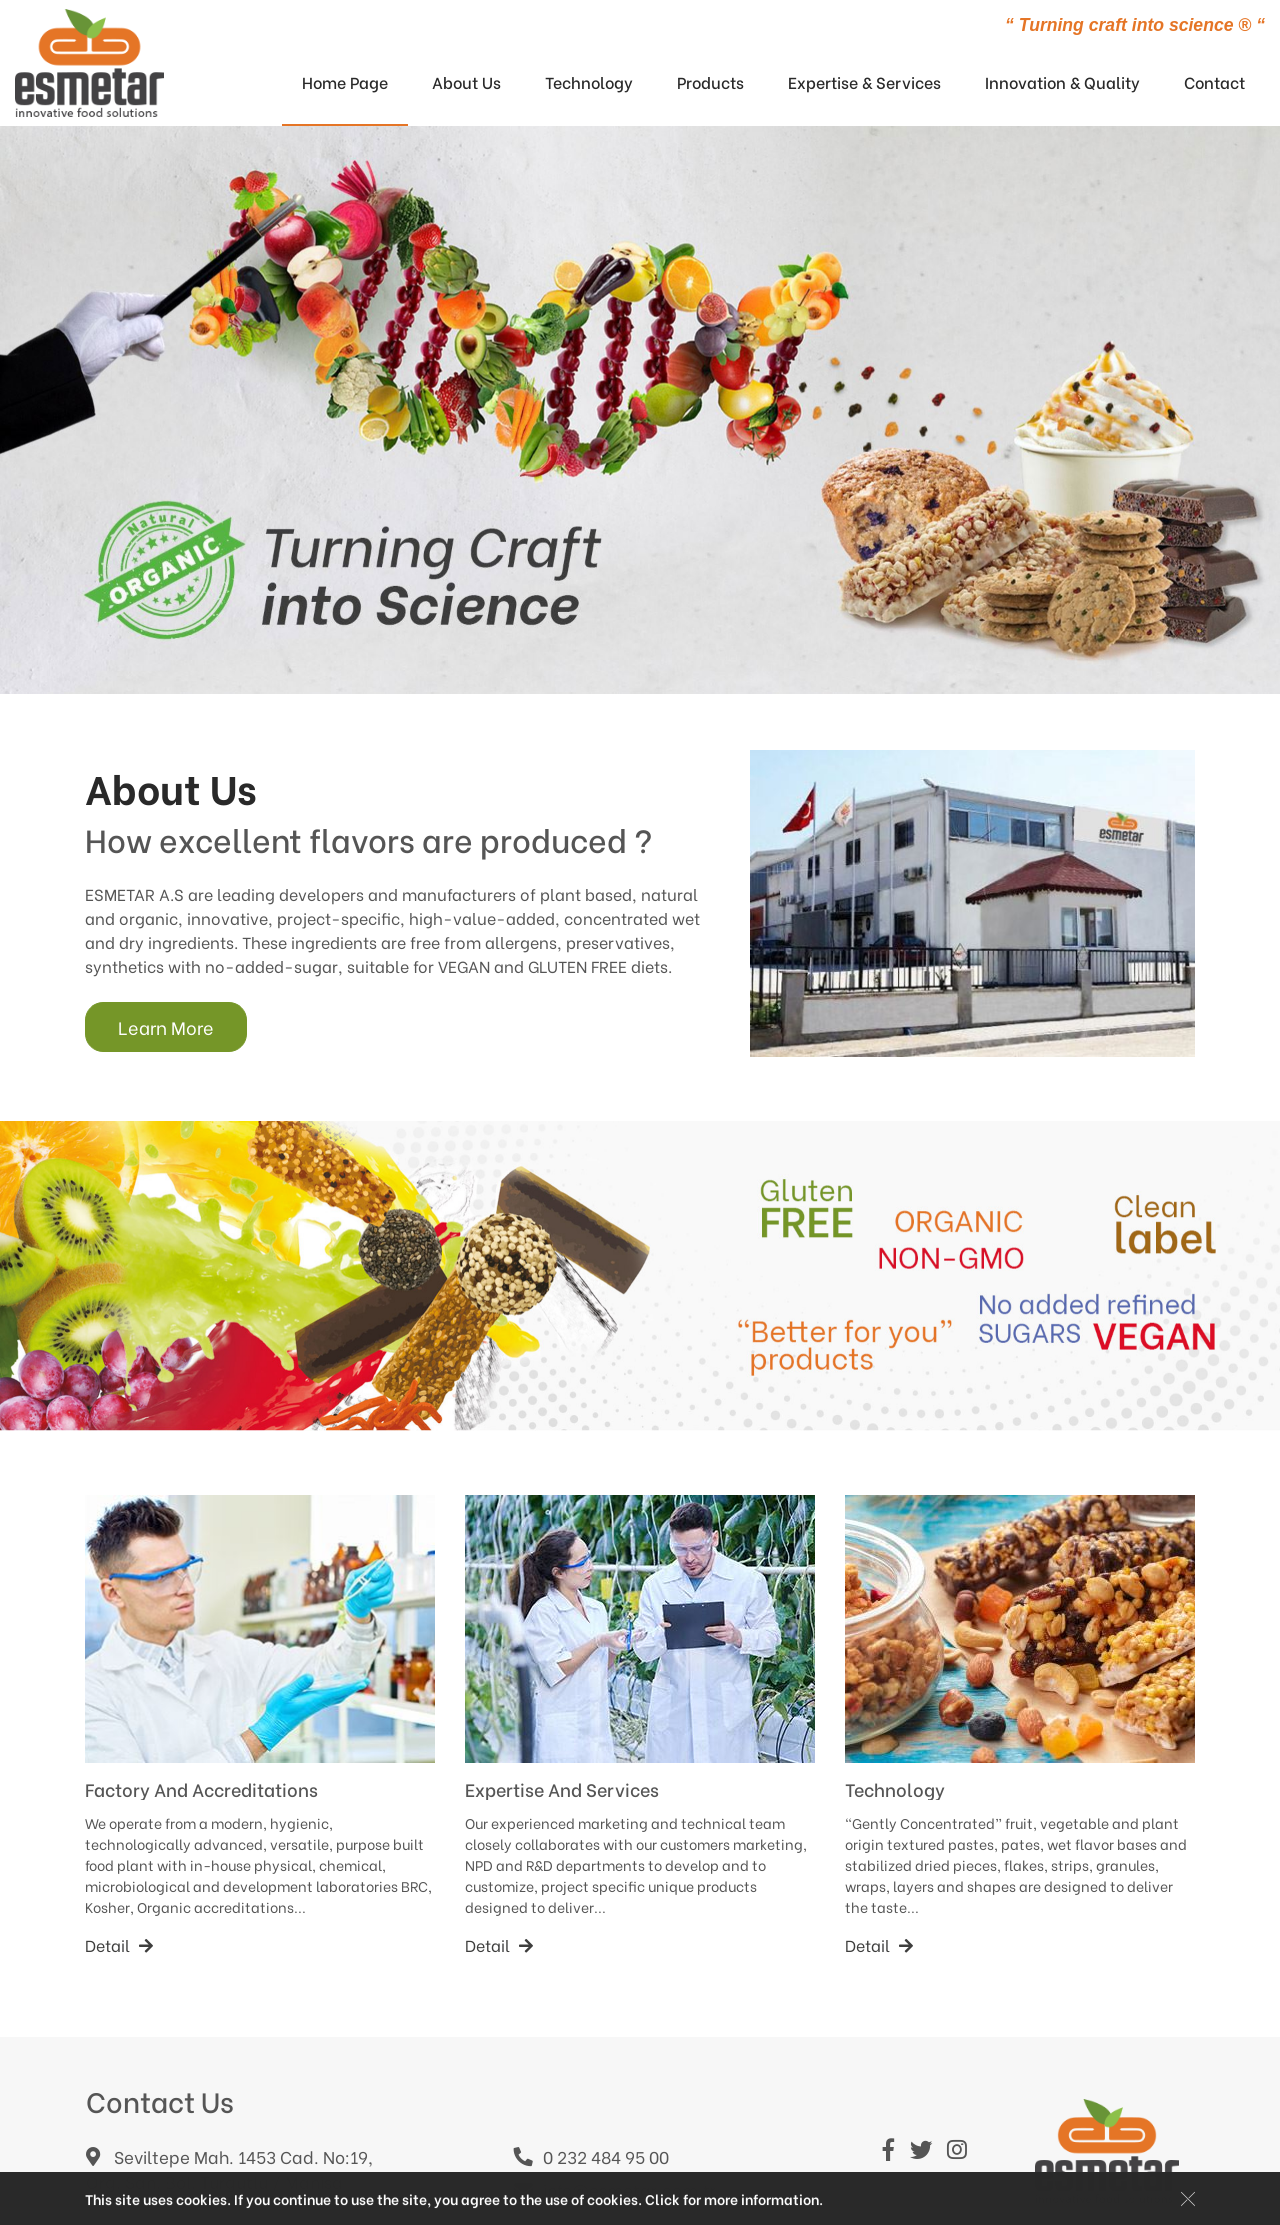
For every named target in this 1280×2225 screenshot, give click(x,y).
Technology (589, 81)
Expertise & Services (864, 81)
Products (710, 81)
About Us (466, 81)
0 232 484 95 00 (591, 2156)
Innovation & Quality (1062, 81)
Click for (674, 2199)
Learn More (166, 1026)
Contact (1214, 81)
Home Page (345, 81)
